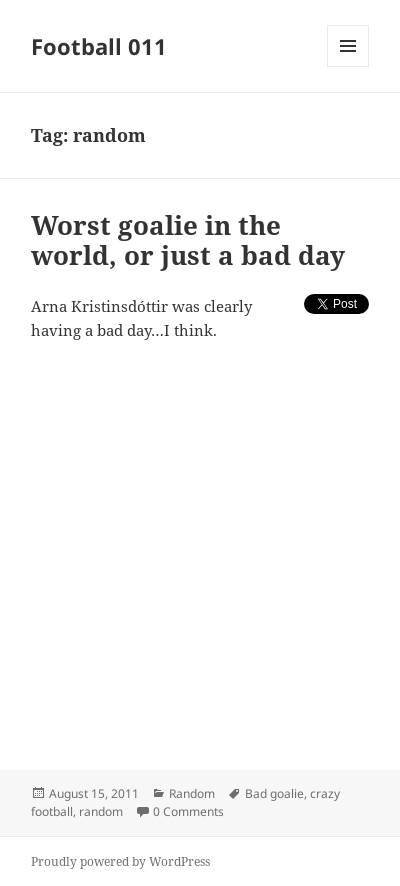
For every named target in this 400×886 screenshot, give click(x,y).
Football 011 (99, 46)
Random (192, 793)
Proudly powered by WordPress (120, 861)
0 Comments (188, 811)
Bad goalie (274, 793)
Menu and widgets (348, 66)
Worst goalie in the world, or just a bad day (188, 240)
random (101, 811)
